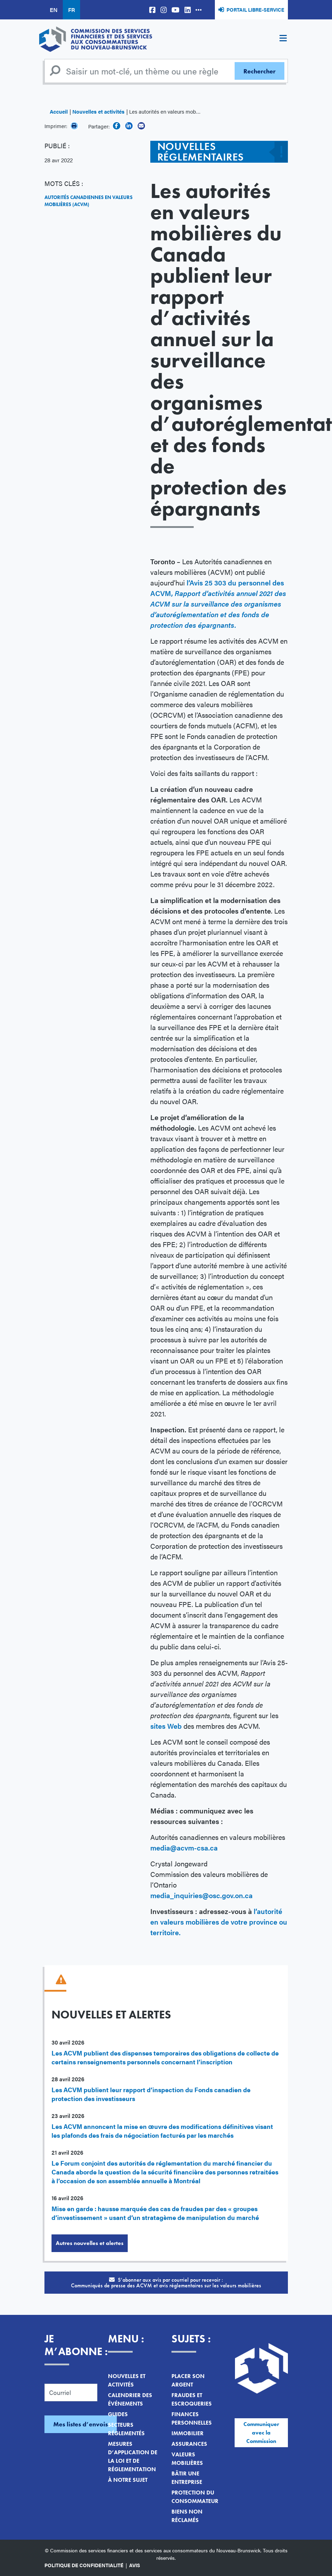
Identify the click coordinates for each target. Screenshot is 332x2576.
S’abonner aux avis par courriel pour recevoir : (166, 2282)
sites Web (166, 1726)
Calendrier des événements (130, 2399)
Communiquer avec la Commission (261, 2432)
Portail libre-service (255, 9)
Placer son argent (188, 2380)
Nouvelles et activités (98, 111)
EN (54, 10)
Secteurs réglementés (126, 2429)
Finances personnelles (191, 2418)
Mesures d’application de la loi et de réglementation (132, 2456)
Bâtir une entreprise (186, 2478)
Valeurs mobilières (187, 2459)
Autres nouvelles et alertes (89, 2243)
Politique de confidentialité (83, 2565)
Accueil (59, 111)
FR (71, 10)
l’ (188, 582)
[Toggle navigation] (283, 39)
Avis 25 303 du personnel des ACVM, (218, 603)
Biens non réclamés (187, 2516)
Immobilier (187, 2433)
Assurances (189, 2444)
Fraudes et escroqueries (191, 2399)
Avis (134, 2565)
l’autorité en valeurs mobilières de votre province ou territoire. (218, 1921)
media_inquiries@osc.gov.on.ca (201, 1895)
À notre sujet (127, 2480)
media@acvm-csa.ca (184, 1847)
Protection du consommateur (194, 2497)
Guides (118, 2414)
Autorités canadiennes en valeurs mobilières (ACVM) (88, 200)
